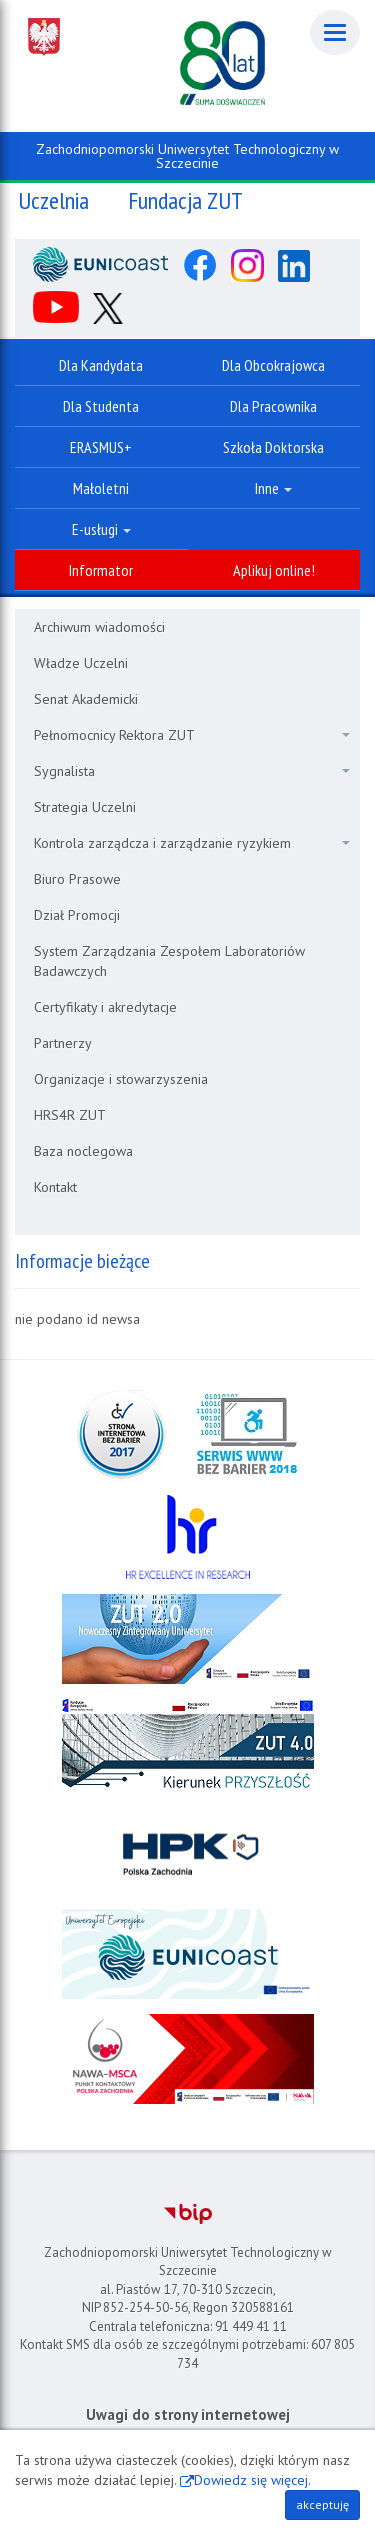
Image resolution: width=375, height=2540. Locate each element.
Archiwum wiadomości (99, 627)
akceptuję (322, 2504)
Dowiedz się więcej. (252, 2480)
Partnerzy (63, 1043)
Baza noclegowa (83, 1151)
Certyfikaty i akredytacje (105, 1007)
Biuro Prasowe (77, 879)
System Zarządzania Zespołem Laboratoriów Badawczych (169, 961)
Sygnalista (192, 771)
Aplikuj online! (274, 570)
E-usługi (101, 529)
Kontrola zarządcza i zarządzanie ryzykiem (192, 843)
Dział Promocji (77, 915)
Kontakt (55, 1187)
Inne (273, 488)
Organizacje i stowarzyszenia (121, 1079)
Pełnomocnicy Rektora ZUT (192, 735)
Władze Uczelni (81, 663)
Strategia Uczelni (85, 807)
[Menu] (335, 32)
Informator (101, 570)
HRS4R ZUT (70, 1115)
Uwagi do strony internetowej (188, 2414)
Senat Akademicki (86, 699)
